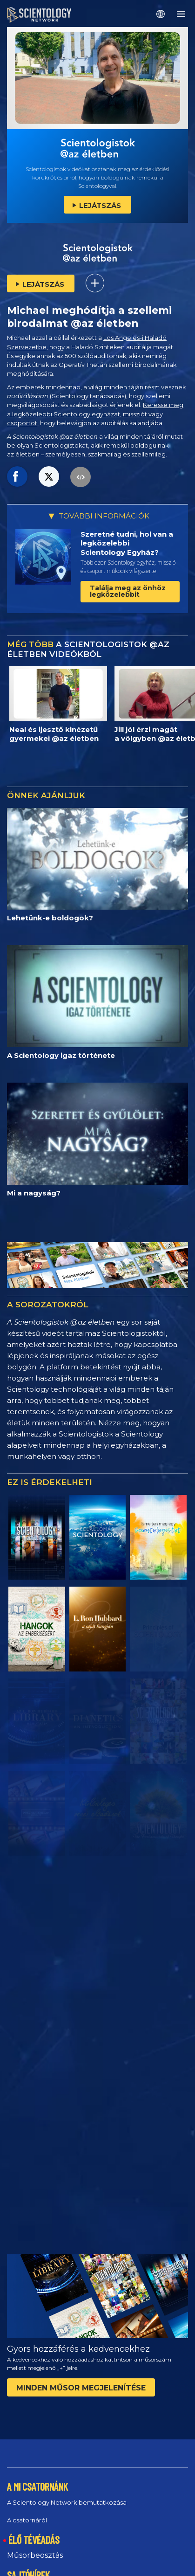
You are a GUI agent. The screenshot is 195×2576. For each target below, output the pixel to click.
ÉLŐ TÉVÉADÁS (34, 2540)
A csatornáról (27, 2520)
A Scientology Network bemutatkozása (67, 2502)
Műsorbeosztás (35, 2555)
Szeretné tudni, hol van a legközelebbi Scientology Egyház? (127, 543)
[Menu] (181, 14)
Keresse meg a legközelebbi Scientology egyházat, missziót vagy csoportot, (95, 413)
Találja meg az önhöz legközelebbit (128, 591)
